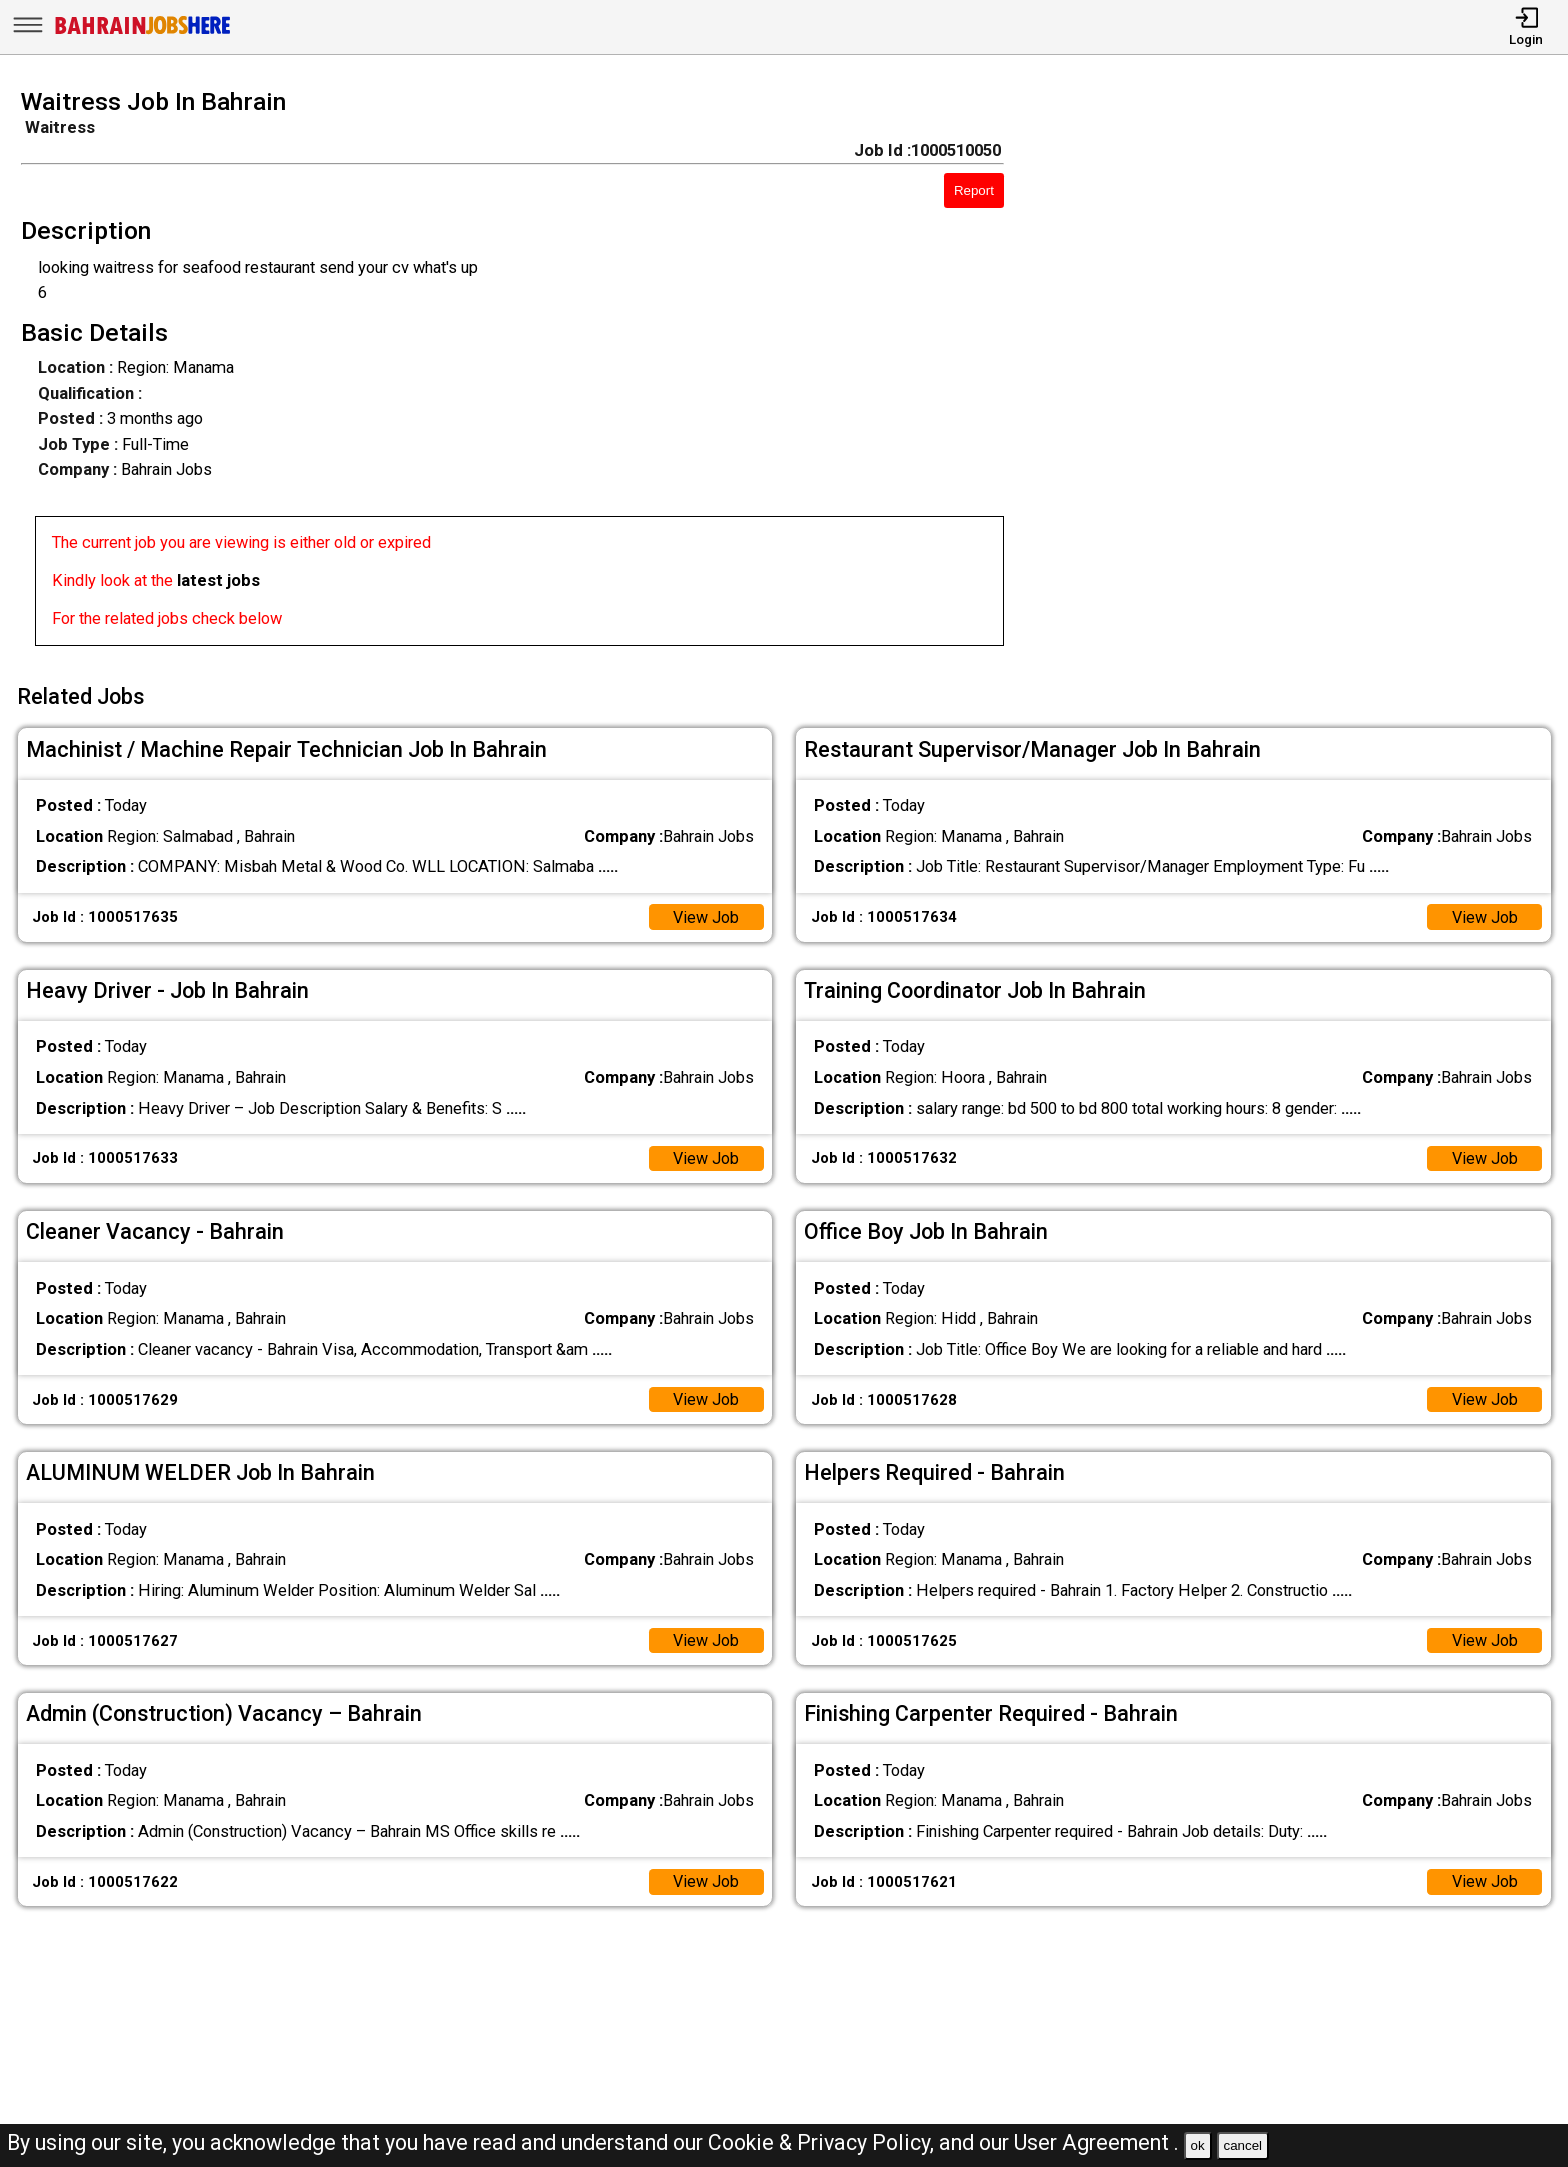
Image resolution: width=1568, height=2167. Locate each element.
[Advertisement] (1306, 373)
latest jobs (218, 580)
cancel (1242, 2145)
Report (974, 190)
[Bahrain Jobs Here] (143, 32)
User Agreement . (1096, 2142)
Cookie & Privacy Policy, (823, 2142)
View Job (705, 914)
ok (1198, 2145)
